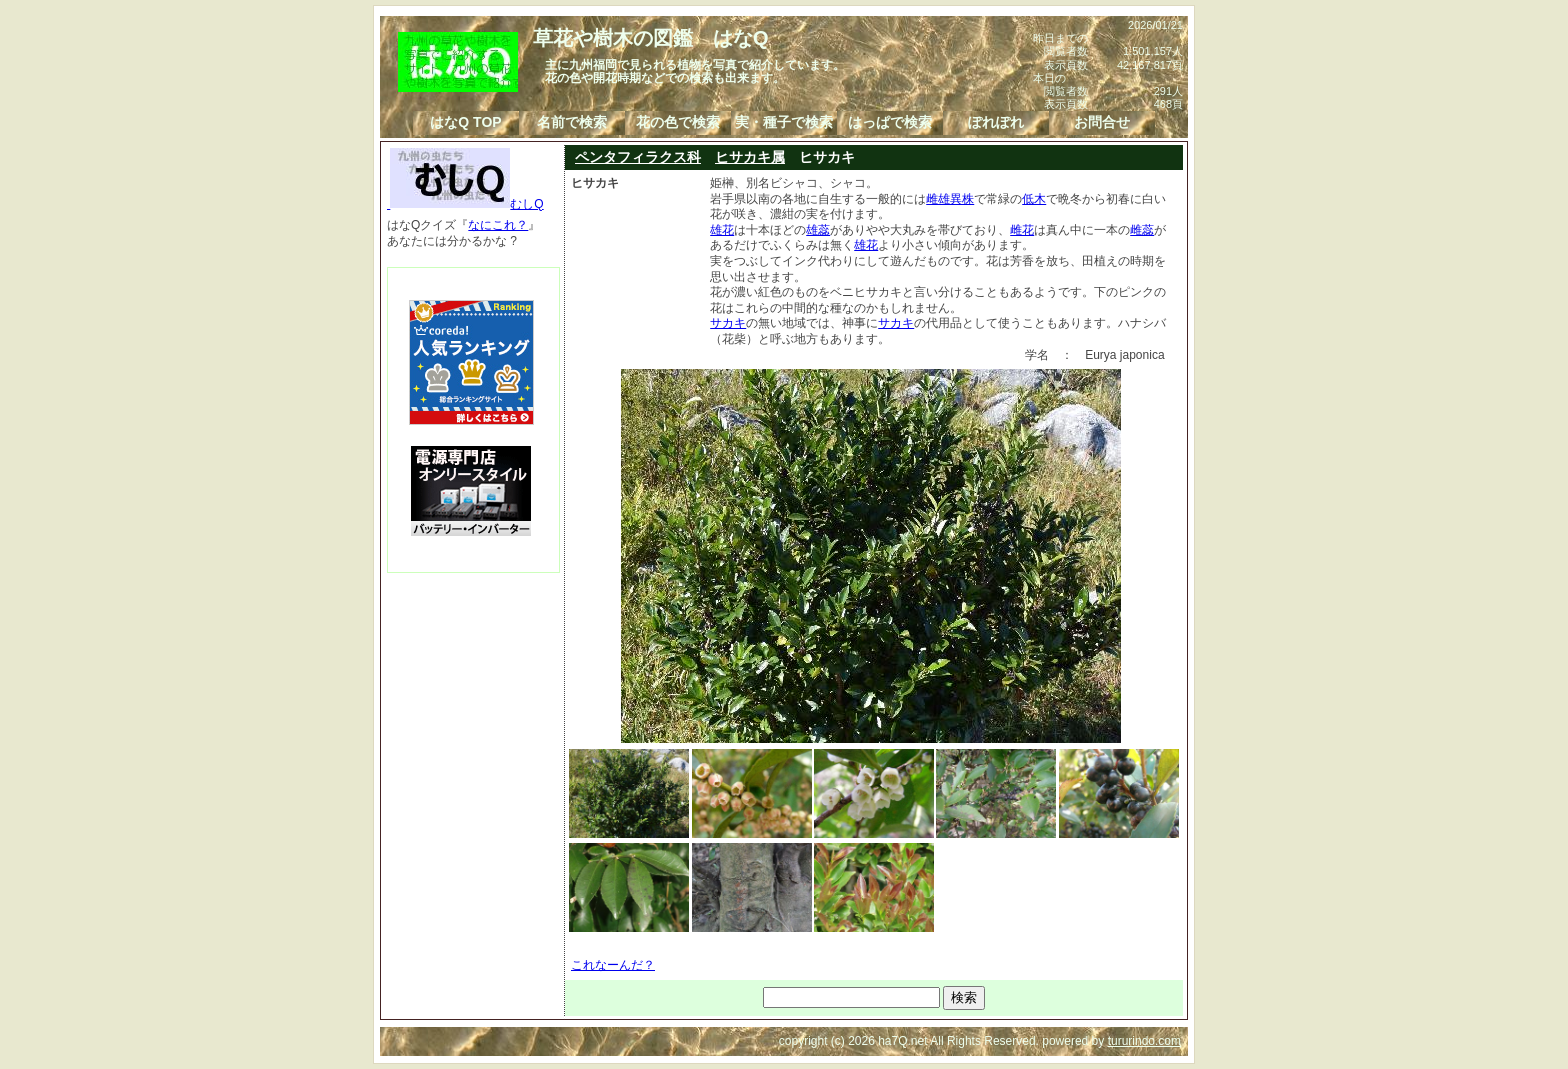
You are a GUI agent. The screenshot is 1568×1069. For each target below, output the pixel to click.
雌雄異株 (950, 199)
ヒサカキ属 (750, 157)
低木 (1034, 199)
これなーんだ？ (613, 965)
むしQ (465, 204)
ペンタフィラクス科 (638, 157)
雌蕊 (1142, 230)
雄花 (722, 230)
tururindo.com (1144, 1041)
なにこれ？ (498, 225)
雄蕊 (818, 230)
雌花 (1022, 230)
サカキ (728, 323)
